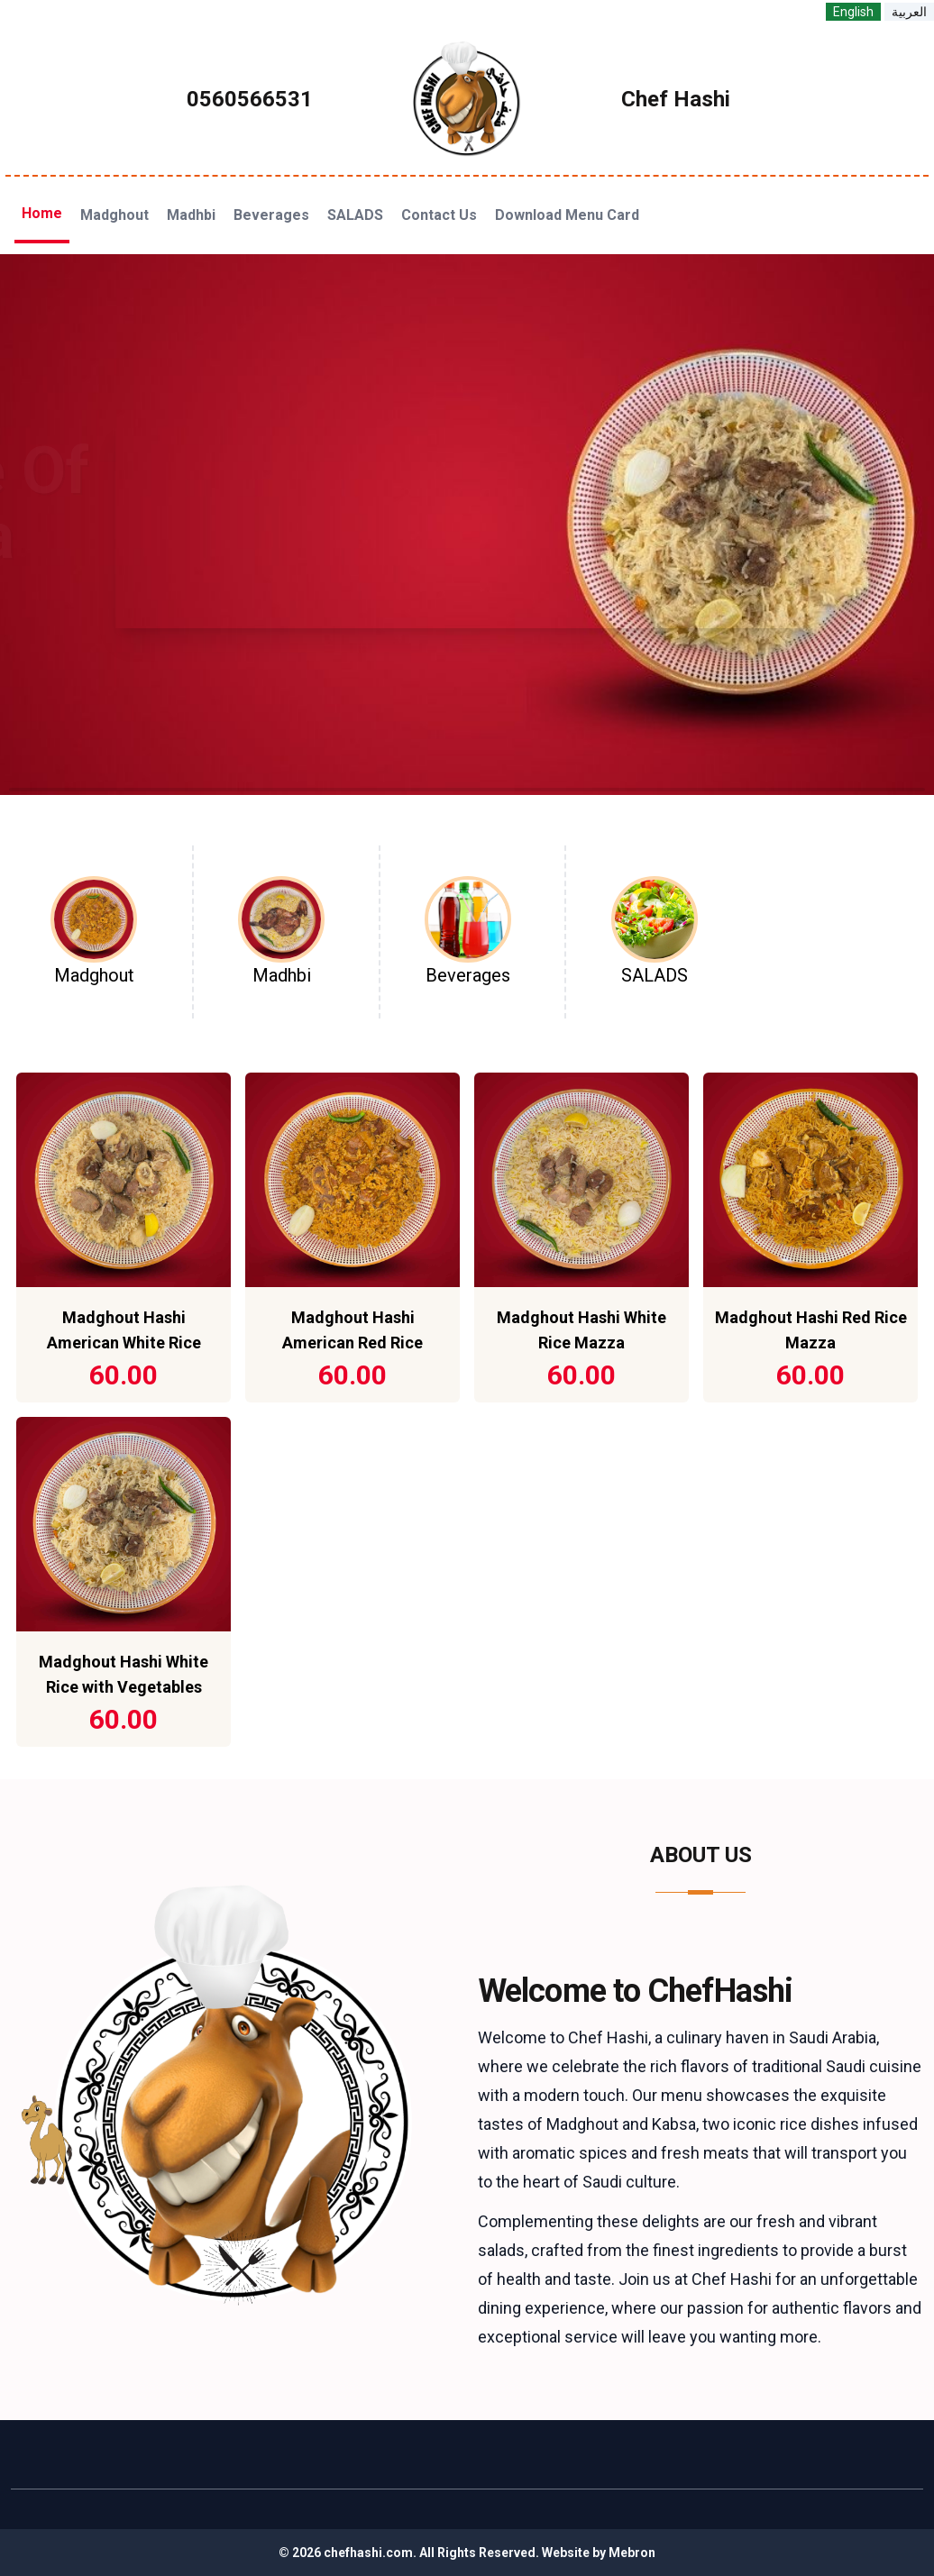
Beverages (271, 215)
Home (42, 213)
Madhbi (191, 215)
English (853, 12)
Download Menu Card (567, 215)
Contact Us (439, 215)
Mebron (632, 2552)
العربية (909, 12)
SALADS (355, 215)
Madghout (114, 215)
